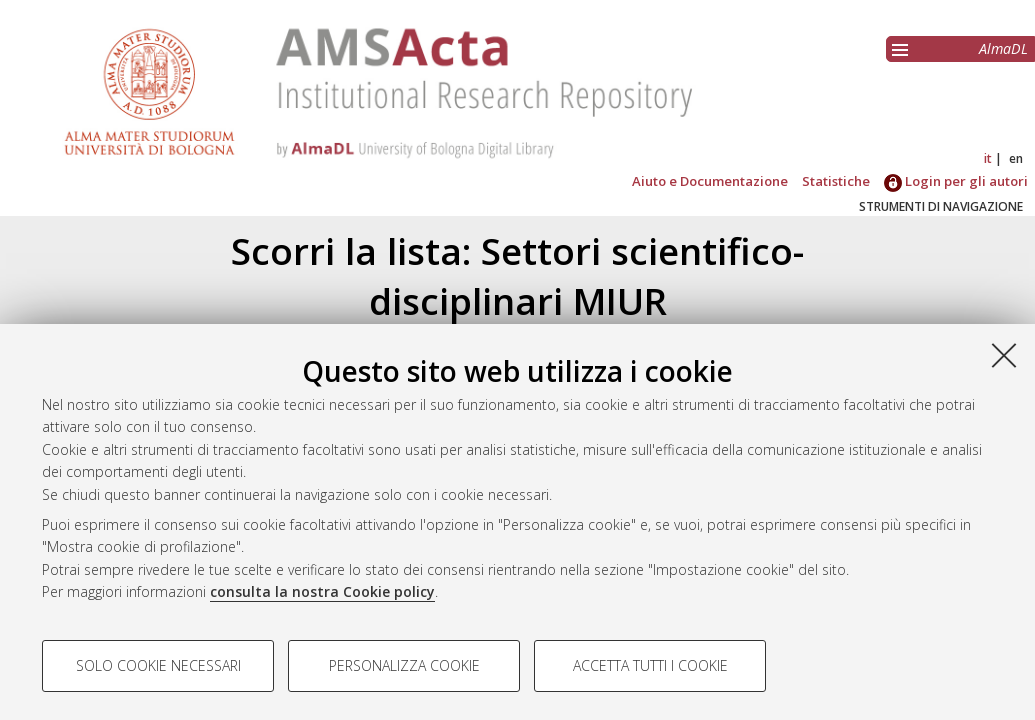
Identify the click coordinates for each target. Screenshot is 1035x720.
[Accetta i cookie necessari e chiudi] (1004, 355)
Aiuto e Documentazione (710, 181)
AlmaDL (1003, 48)
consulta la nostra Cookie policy (322, 591)
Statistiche (836, 181)
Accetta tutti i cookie (650, 665)
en (1016, 158)
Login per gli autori (956, 181)
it (988, 158)
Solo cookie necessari (158, 665)
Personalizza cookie (404, 665)
